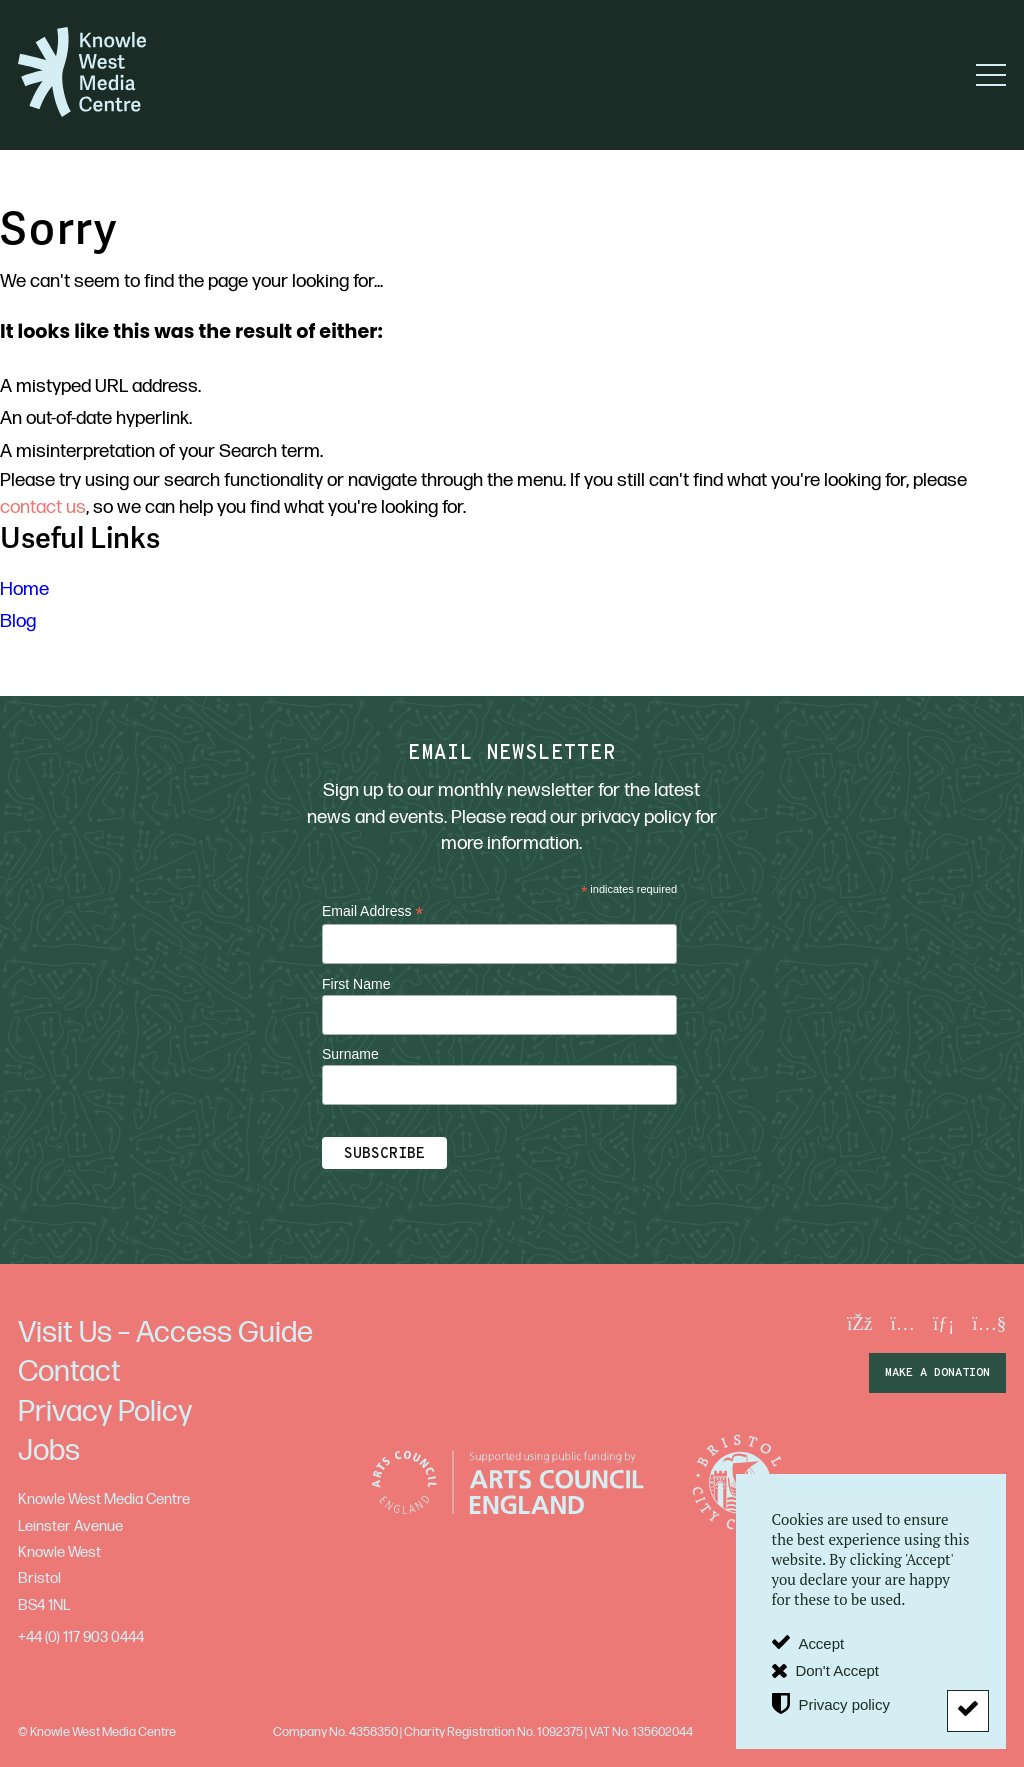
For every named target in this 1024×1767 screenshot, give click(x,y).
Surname (350, 1054)
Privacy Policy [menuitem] (105, 1412)
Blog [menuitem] (18, 621)
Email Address (373, 911)
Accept (821, 1643)
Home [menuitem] (24, 589)
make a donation (937, 1373)
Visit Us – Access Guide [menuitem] (165, 1333)
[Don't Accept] (968, 1711)
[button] (991, 75)
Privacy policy (844, 1703)
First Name (356, 984)
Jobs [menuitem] (49, 1451)
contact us (43, 507)
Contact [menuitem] (69, 1372)
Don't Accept (837, 1670)
